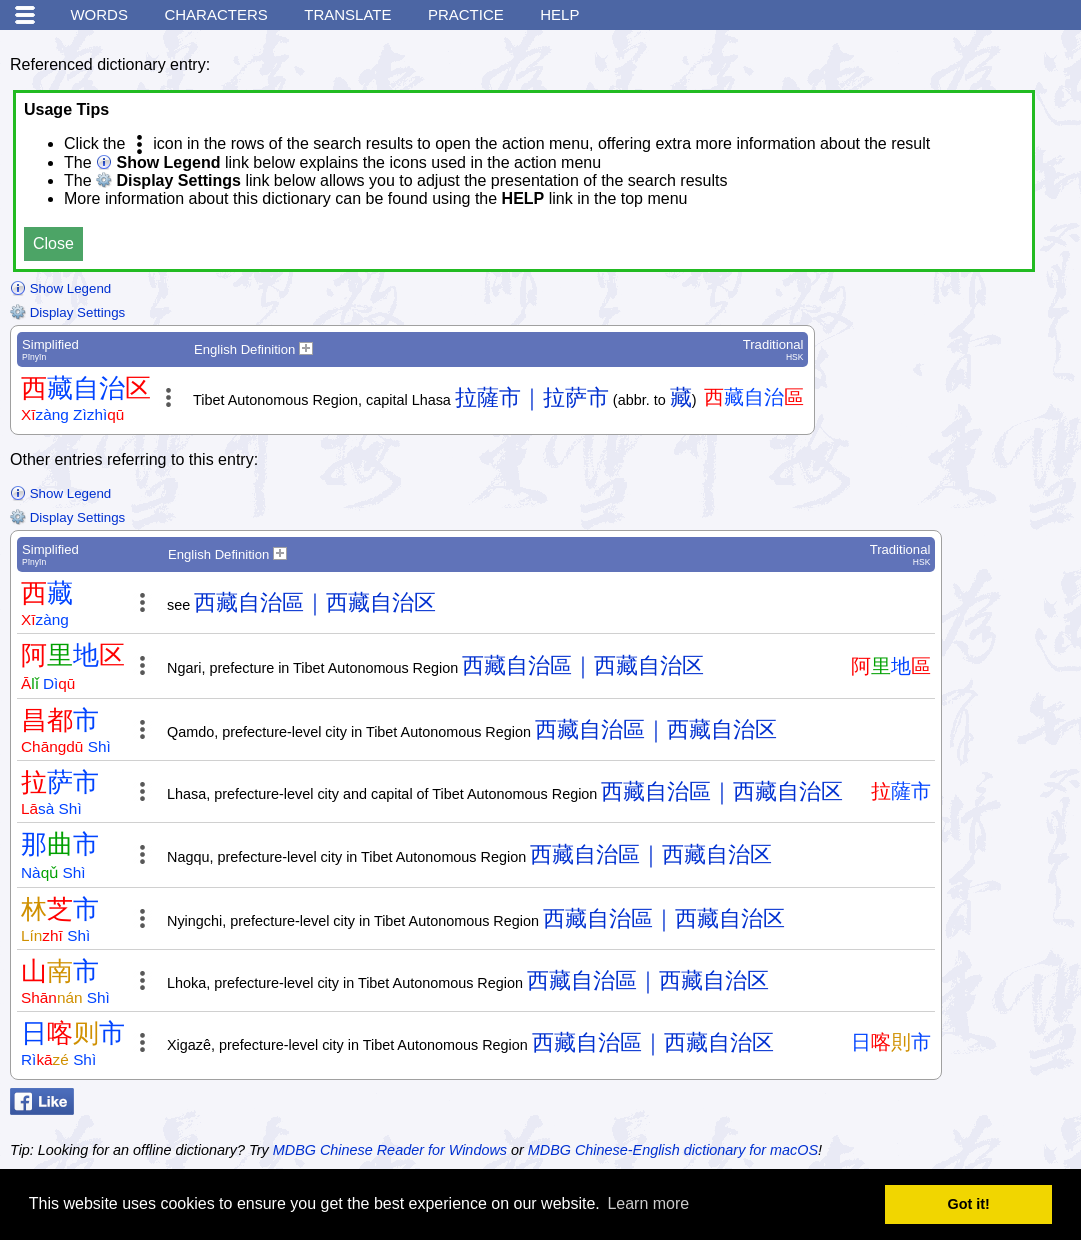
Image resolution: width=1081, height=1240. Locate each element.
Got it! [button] (969, 1204)
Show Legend (60, 288)
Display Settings (67, 312)
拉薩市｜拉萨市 (532, 397)
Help (559, 14)
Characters (215, 14)
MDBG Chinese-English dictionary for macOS (673, 1150)
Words (99, 14)
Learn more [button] (648, 1203)
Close (53, 243)
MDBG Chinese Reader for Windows (390, 1150)
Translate (347, 14)
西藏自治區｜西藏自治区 (315, 602)
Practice (466, 14)
